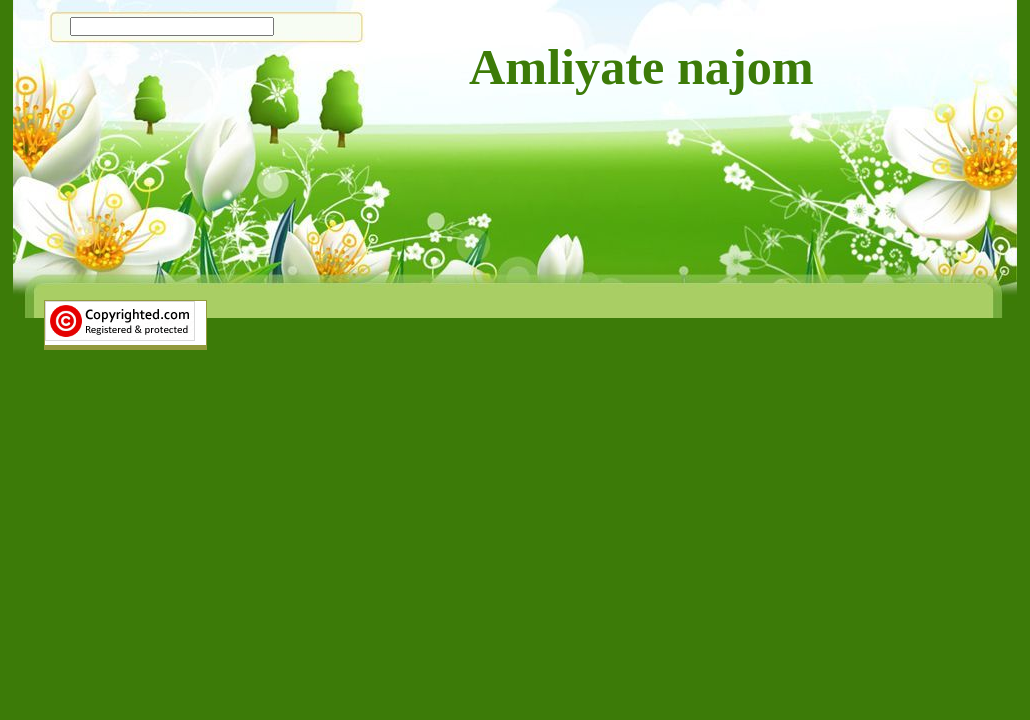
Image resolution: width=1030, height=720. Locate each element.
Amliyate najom (641, 67)
